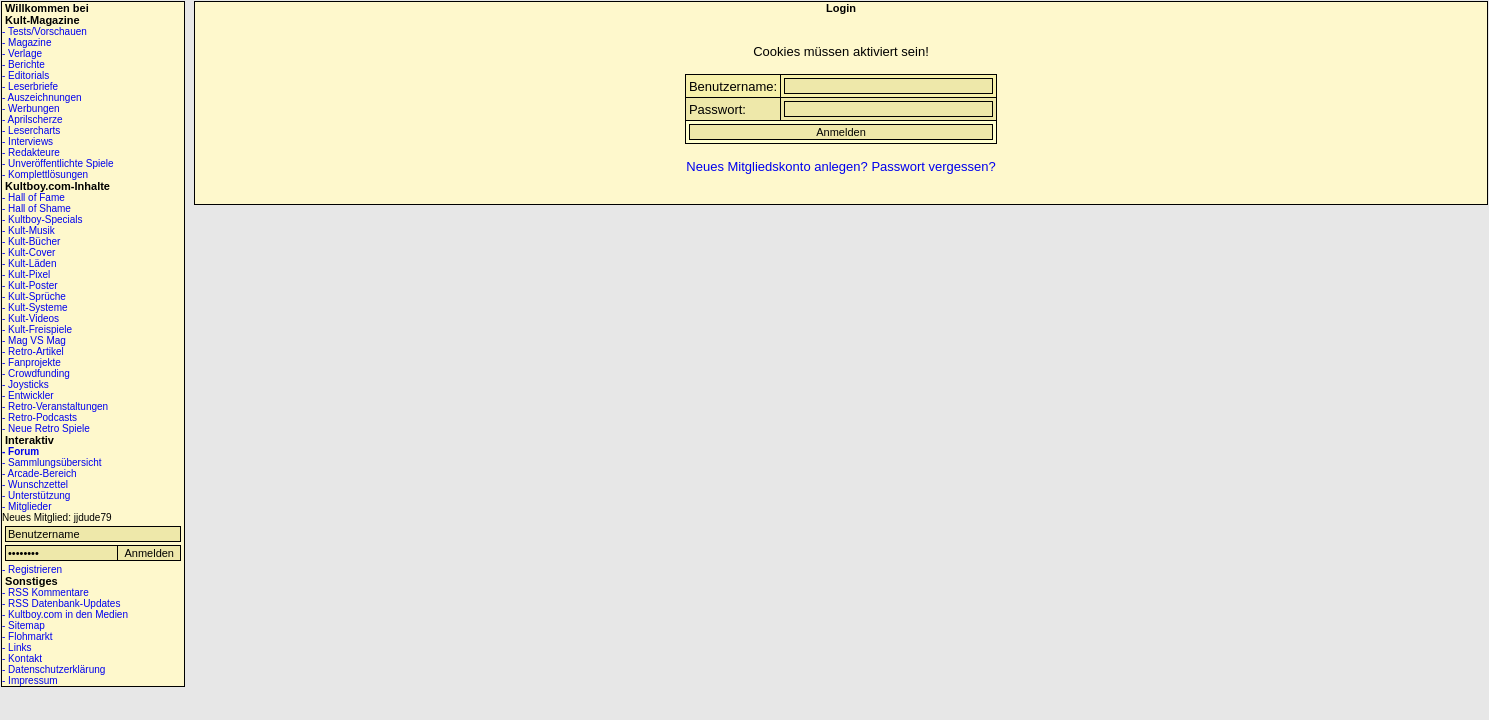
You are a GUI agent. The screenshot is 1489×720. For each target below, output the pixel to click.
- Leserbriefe (30, 86)
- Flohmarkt (27, 636)
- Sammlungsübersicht (51, 462)
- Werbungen (31, 108)
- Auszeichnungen (42, 97)
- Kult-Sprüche (34, 296)
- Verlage (22, 53)
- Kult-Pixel (26, 274)
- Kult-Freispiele (37, 329)
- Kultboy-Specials (42, 219)
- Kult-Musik (28, 230)
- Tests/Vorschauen (44, 31)
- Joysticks (25, 384)
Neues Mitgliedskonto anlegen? (776, 166)
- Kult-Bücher (31, 241)
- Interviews (27, 141)
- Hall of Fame (33, 197)
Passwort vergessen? (933, 166)
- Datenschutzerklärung (53, 669)
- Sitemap (23, 625)
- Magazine (26, 42)
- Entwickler (28, 395)
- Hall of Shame (36, 208)
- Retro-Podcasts (39, 417)
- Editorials (25, 75)
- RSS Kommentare (45, 592)
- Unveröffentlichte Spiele (58, 163)
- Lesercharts (31, 130)
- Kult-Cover (28, 252)
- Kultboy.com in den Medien (65, 614)
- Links (16, 647)
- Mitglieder (26, 506)
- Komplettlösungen (45, 174)
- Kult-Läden (29, 263)
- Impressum (30, 680)
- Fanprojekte (31, 362)
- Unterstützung (36, 495)
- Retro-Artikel (33, 351)
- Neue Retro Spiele (46, 428)
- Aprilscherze (32, 119)
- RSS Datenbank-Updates (61, 603)
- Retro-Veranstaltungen (55, 406)
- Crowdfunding (36, 373)
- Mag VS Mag (34, 340)
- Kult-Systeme (35, 307)
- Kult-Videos (30, 318)
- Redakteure (31, 152)
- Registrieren (32, 569)
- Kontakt (22, 658)
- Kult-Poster (30, 285)
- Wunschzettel (35, 484)
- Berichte (23, 64)
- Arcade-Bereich (39, 473)
